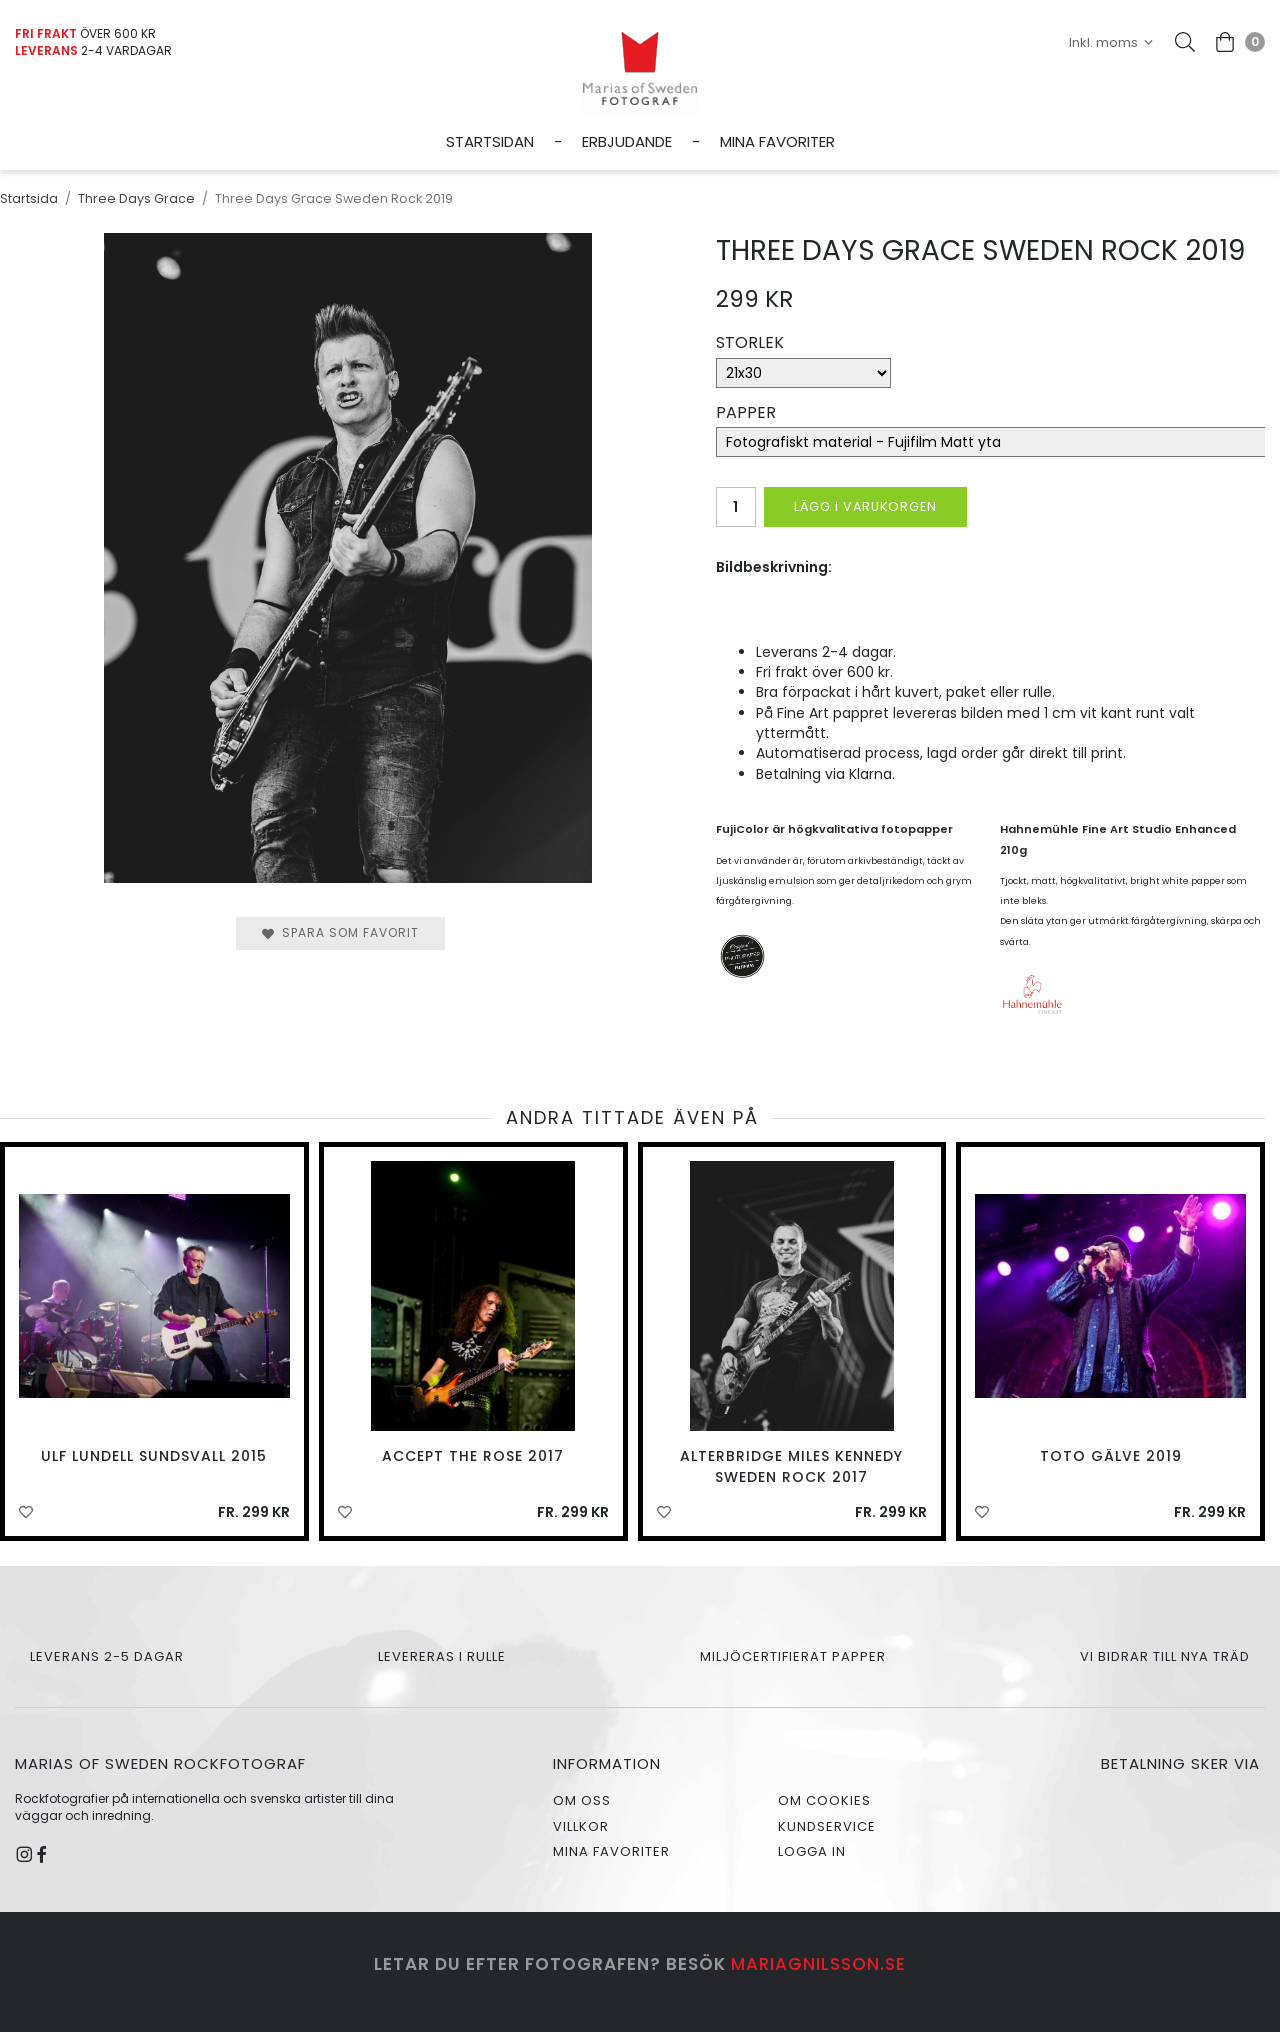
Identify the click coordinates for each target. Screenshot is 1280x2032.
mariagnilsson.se (818, 1964)
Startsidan (490, 141)
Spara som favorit (340, 932)
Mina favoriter (777, 141)
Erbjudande (627, 141)
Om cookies (824, 1800)
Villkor (581, 1826)
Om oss (582, 1800)
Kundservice (827, 1826)
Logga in (812, 1851)
